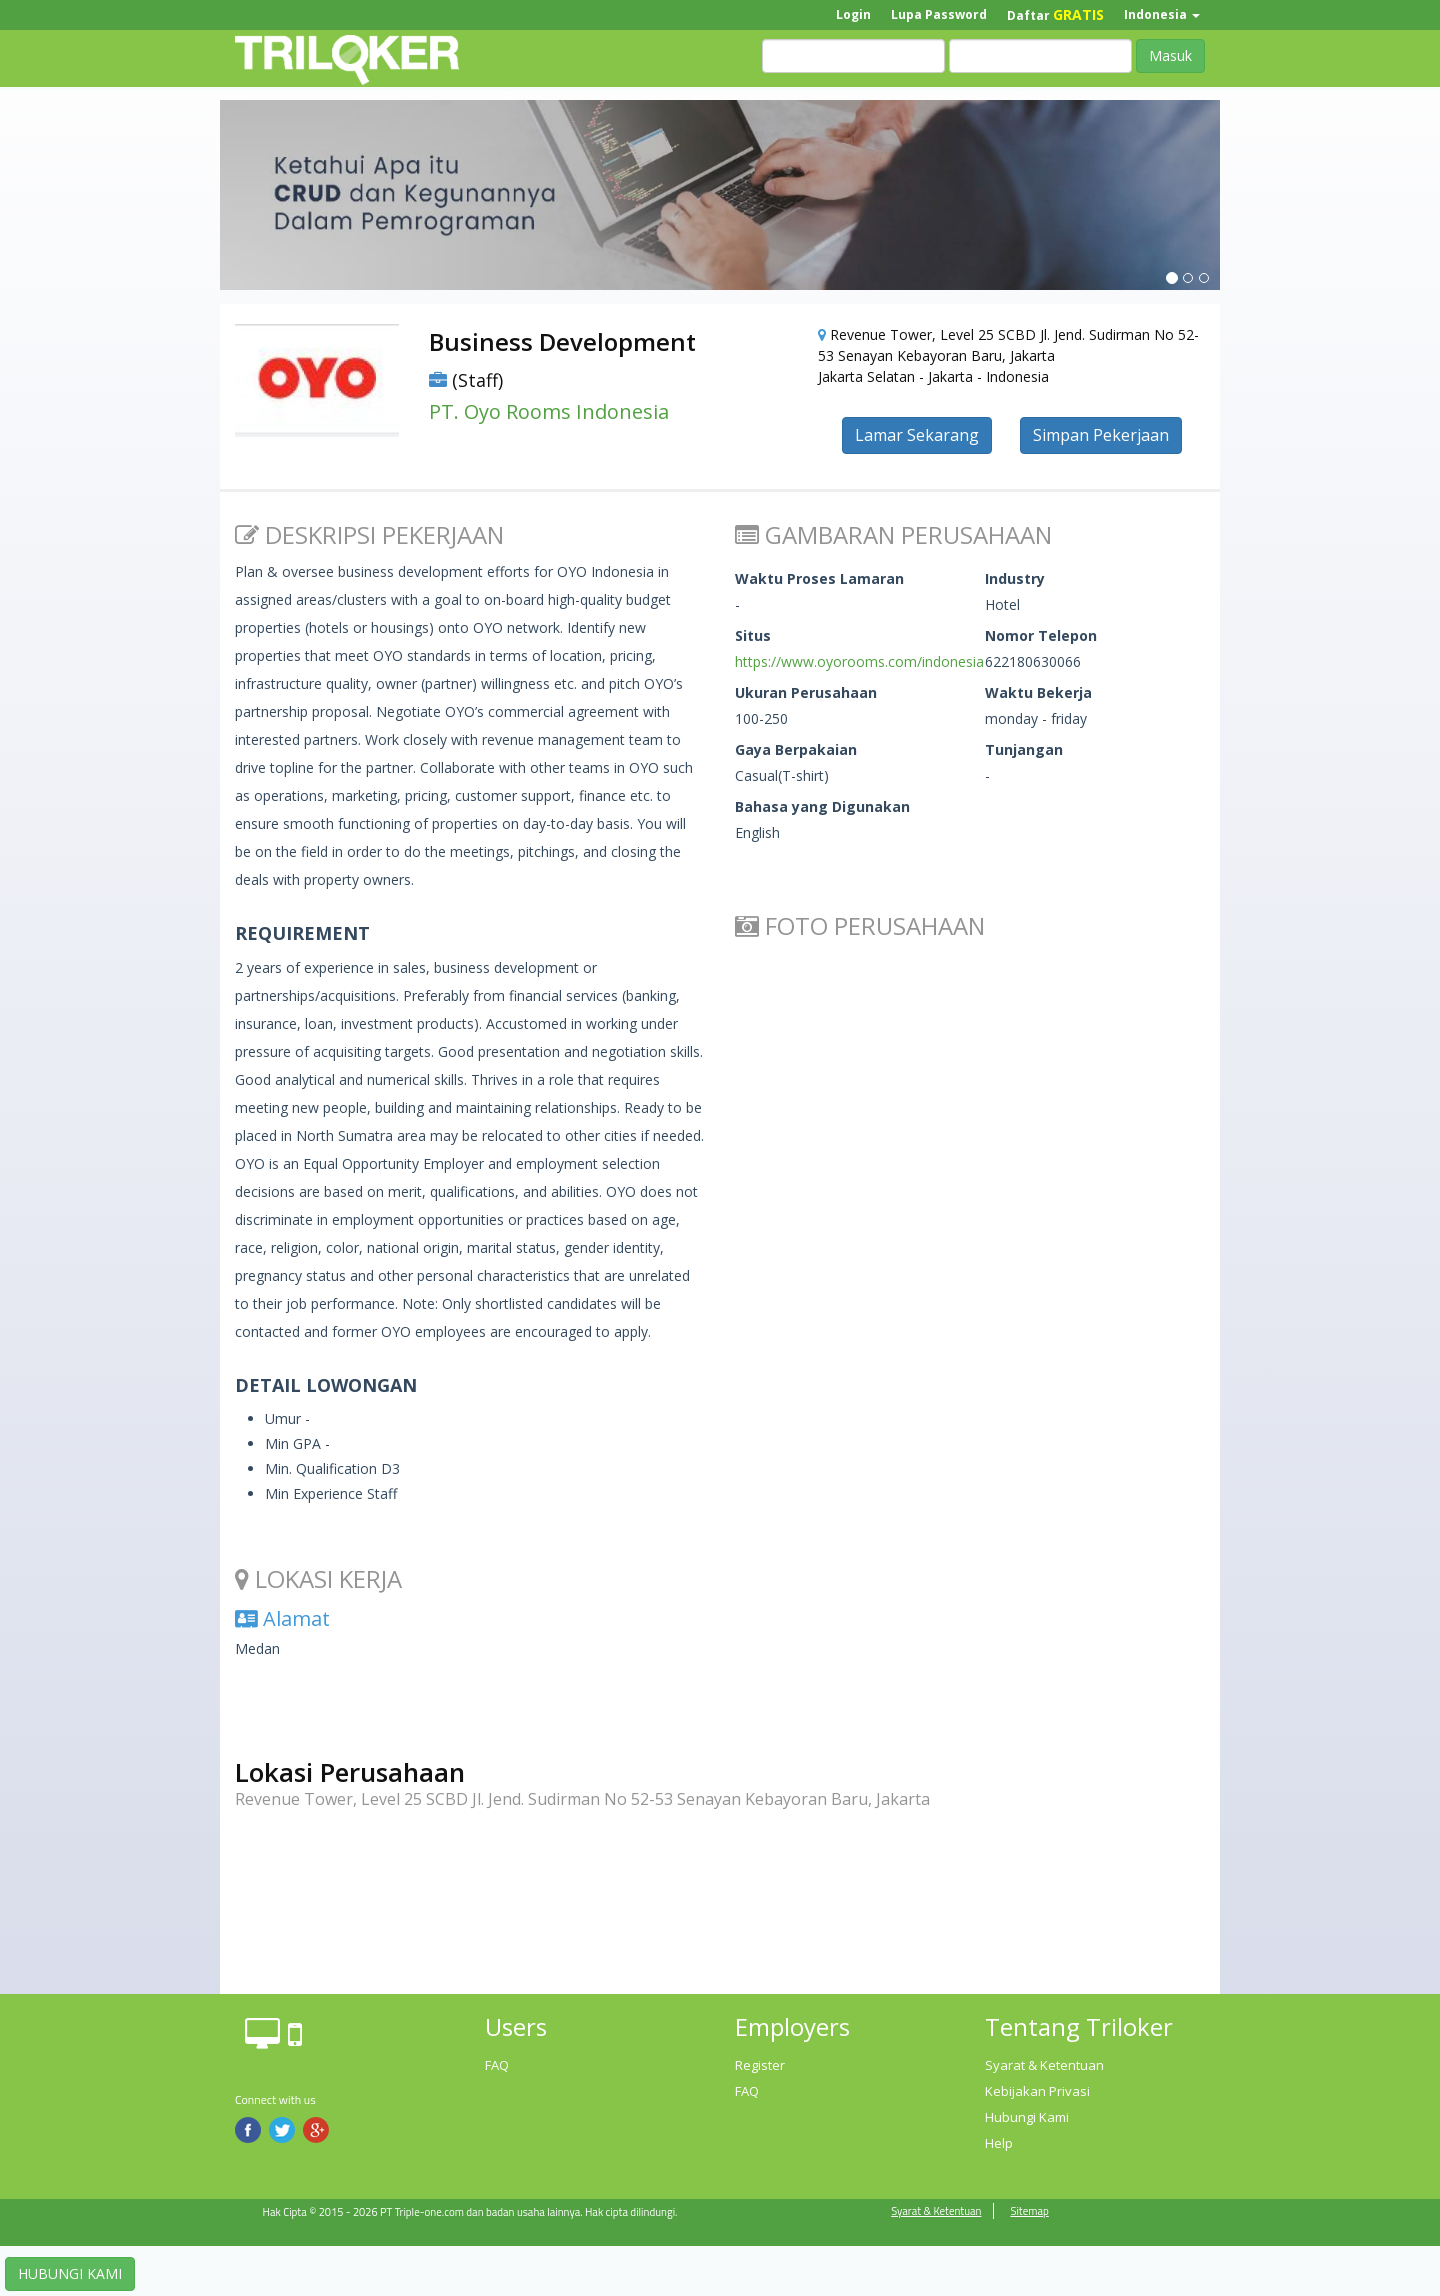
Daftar (1055, 14)
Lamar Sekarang (917, 435)
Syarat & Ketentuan (1044, 2065)
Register (760, 2065)
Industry (1015, 578)
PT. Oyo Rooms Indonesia (549, 411)
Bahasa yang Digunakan (822, 806)
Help (999, 2143)
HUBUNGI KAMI (70, 2273)
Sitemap (1029, 2211)
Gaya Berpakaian (796, 749)
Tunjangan (1024, 749)
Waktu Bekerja (1038, 692)
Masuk (1170, 55)
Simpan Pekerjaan (1101, 435)
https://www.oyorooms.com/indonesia (859, 661)
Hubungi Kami (1027, 2117)
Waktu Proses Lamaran (819, 578)
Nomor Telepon (1041, 635)
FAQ (497, 2065)
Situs (753, 635)
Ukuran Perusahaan (806, 692)
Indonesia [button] (1162, 14)
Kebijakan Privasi (1037, 2091)
